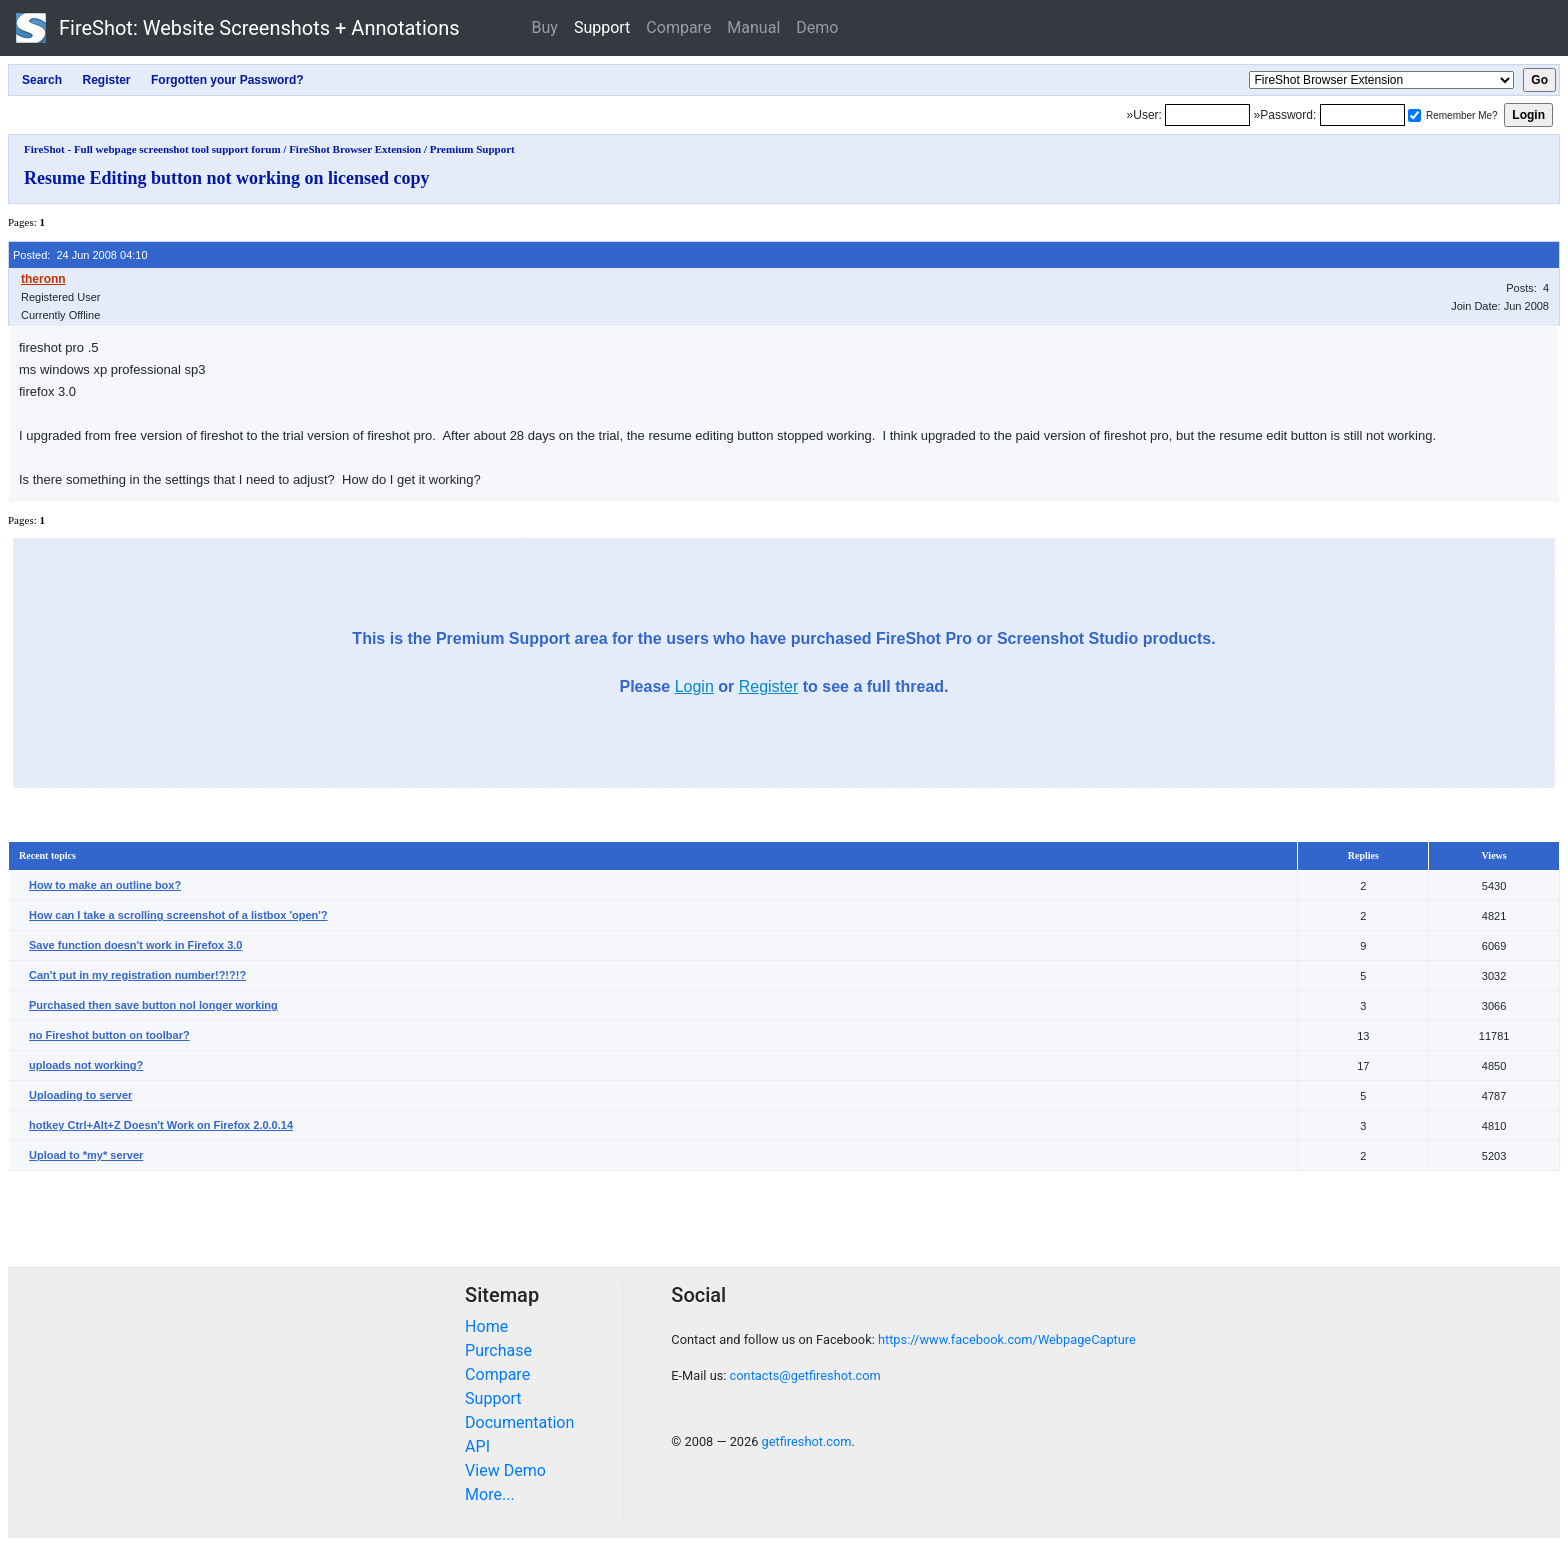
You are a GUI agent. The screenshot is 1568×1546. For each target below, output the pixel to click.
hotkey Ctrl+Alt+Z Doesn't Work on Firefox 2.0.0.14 (161, 1125)
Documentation (519, 1422)
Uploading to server (80, 1095)
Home (486, 1326)
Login (694, 686)
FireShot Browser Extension (355, 149)
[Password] (1362, 115)
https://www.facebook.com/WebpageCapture (1007, 1339)
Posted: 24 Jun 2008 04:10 (80, 255)
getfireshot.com (807, 1441)
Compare (678, 27)
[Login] (1207, 115)
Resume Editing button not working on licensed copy (227, 178)
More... (490, 1494)
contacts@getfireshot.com (805, 1375)
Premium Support (472, 149)
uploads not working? (86, 1065)
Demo (817, 27)
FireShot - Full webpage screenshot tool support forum (152, 149)
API (477, 1446)
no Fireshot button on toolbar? (109, 1035)
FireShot (238, 28)
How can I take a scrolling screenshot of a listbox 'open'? (178, 915)
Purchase (498, 1350)
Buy (545, 27)
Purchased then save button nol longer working (153, 1005)
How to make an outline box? (105, 885)
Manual (753, 27)
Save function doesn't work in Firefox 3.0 (136, 945)
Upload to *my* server (86, 1155)
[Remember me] (1414, 115)
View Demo (505, 1470)
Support (602, 27)
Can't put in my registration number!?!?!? (137, 975)
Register (769, 686)
